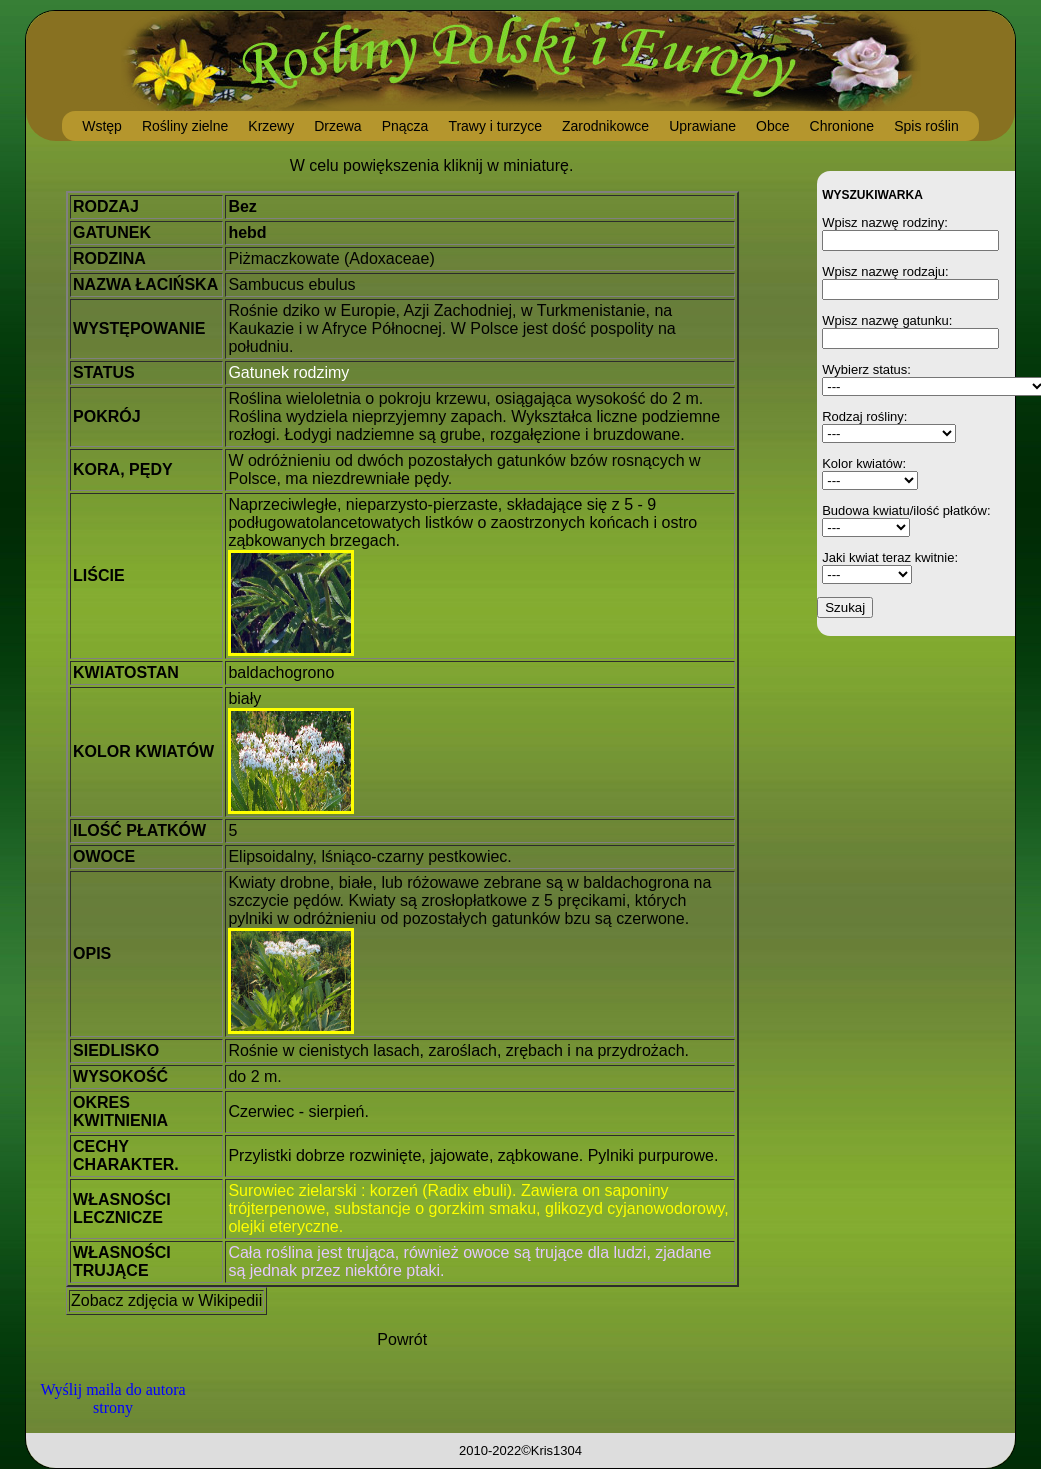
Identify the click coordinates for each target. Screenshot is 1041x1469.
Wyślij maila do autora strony (112, 1398)
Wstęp (102, 126)
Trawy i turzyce (495, 126)
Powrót (402, 1339)
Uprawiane (702, 126)
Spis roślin (926, 126)
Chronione (842, 126)
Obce (772, 126)
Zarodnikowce (605, 126)
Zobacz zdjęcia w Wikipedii (166, 1300)
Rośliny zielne (185, 126)
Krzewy (271, 126)
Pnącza (405, 126)
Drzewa (337, 126)
